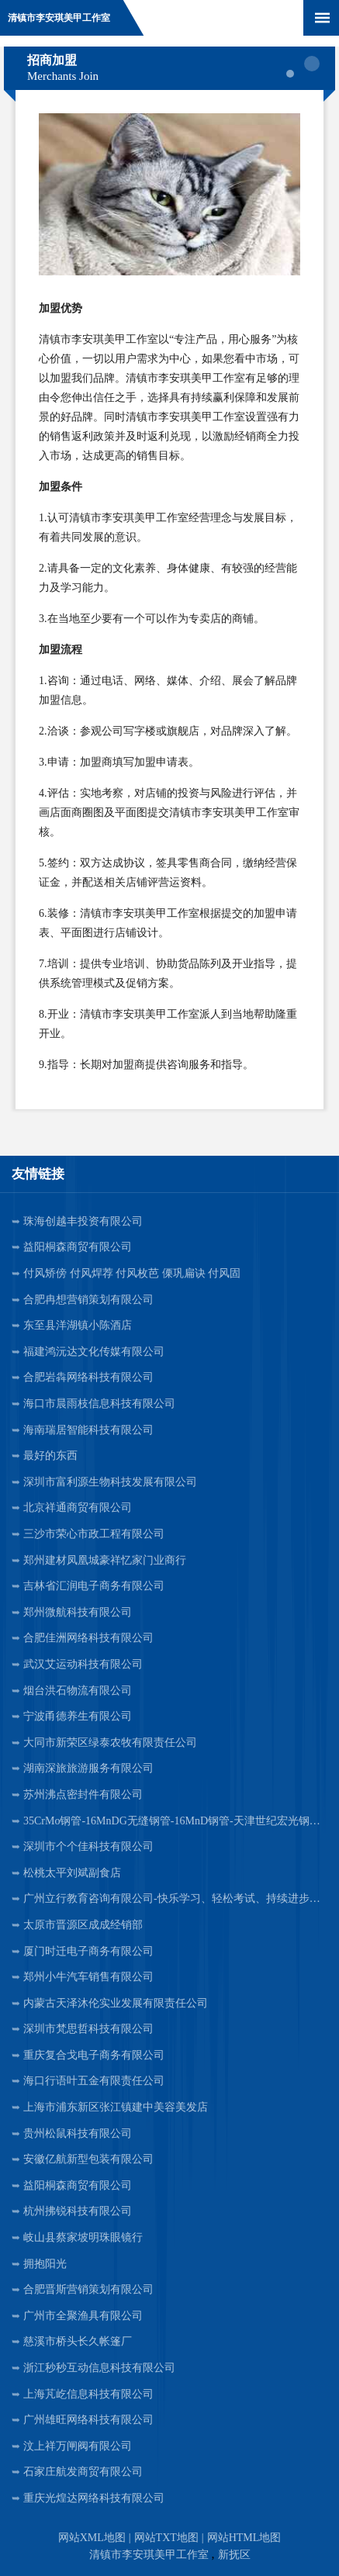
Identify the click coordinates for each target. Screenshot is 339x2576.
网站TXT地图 (166, 2537)
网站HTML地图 (244, 2537)
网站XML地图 (92, 2537)
